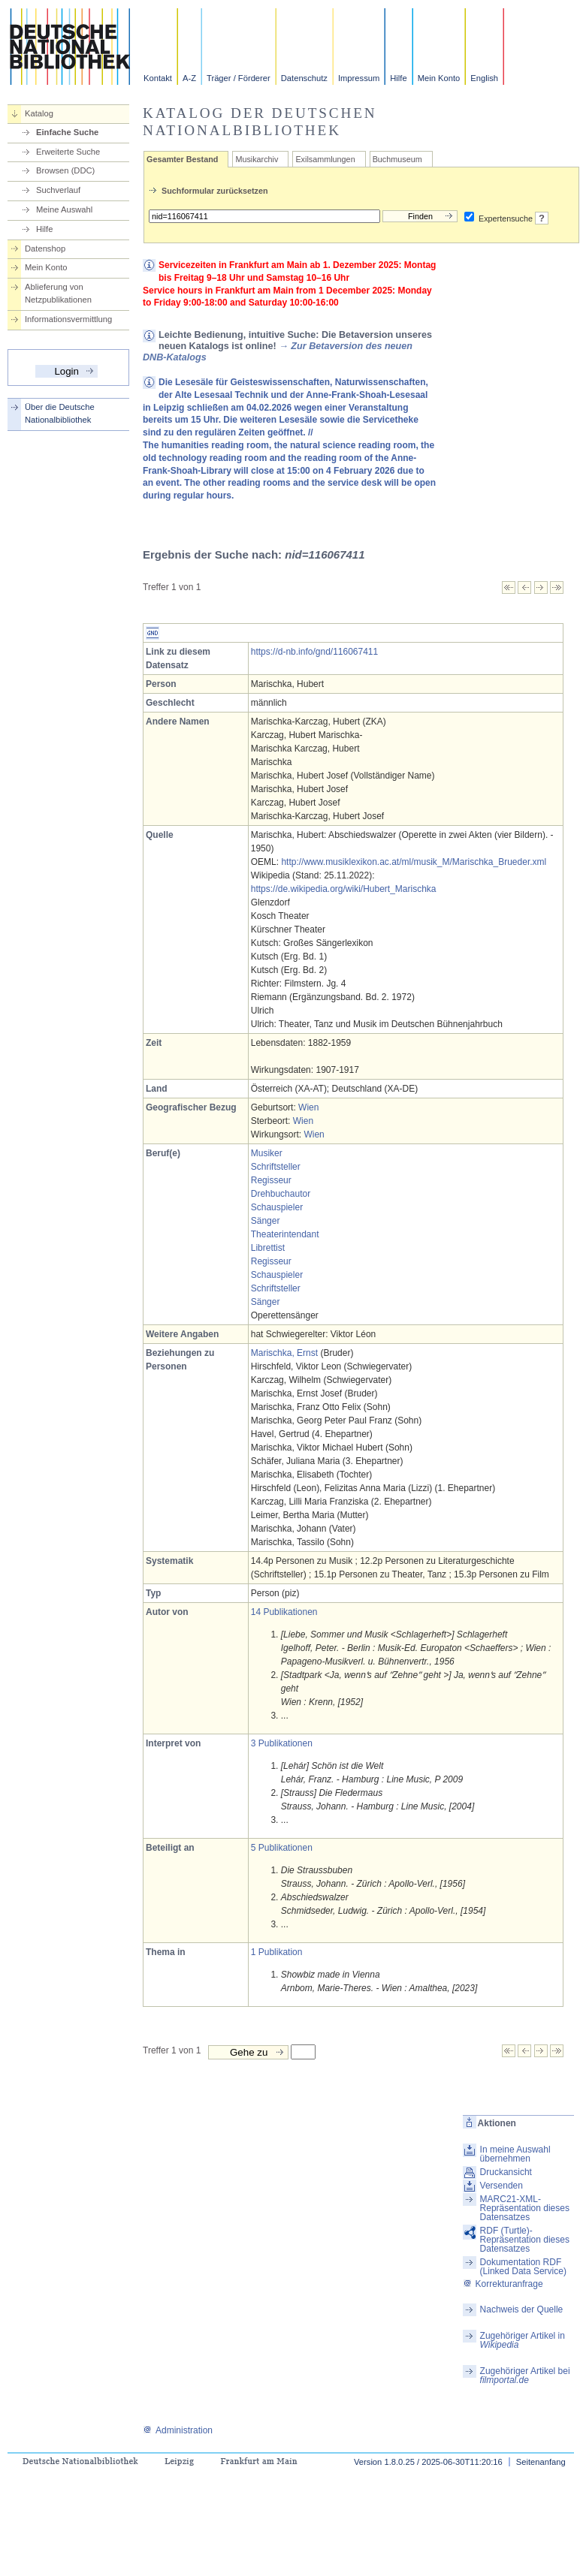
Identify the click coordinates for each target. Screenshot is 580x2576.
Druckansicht (506, 2172)
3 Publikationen (282, 1743)
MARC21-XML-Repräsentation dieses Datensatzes (524, 2208)
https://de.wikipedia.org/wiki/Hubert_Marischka (344, 889)
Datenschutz (304, 78)
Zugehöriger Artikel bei (525, 2375)
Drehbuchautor (280, 1194)
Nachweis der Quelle (521, 2309)
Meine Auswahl (64, 209)
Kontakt (157, 78)
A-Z (189, 78)
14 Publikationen (284, 1612)
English (484, 78)
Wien (308, 1107)
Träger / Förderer (238, 78)
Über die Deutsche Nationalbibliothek (60, 413)
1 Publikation (277, 1952)
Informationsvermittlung (68, 319)
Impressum (358, 78)
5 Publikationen (282, 1847)
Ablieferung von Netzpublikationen (58, 293)
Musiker (266, 1153)
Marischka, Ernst (284, 1353)
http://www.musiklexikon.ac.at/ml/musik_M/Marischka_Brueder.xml (413, 862)
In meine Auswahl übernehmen (515, 2154)
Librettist (268, 1248)
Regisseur (271, 1180)
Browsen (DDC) (65, 170)
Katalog (39, 113)
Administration (178, 2430)
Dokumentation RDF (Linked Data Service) (523, 2266)
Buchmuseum (397, 159)
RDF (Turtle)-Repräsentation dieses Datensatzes (524, 2239)
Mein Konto (439, 78)
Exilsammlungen (325, 159)
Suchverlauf (58, 189)
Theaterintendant (285, 1234)
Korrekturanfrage (503, 2284)
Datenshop (45, 248)
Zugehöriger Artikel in (522, 2340)
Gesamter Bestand (182, 159)
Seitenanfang (541, 2461)
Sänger (265, 1221)
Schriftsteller (276, 1166)
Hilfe (398, 78)
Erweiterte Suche (68, 151)
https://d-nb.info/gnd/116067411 (314, 651)
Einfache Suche (67, 132)
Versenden (501, 2185)
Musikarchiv (256, 159)
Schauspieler (277, 1207)
